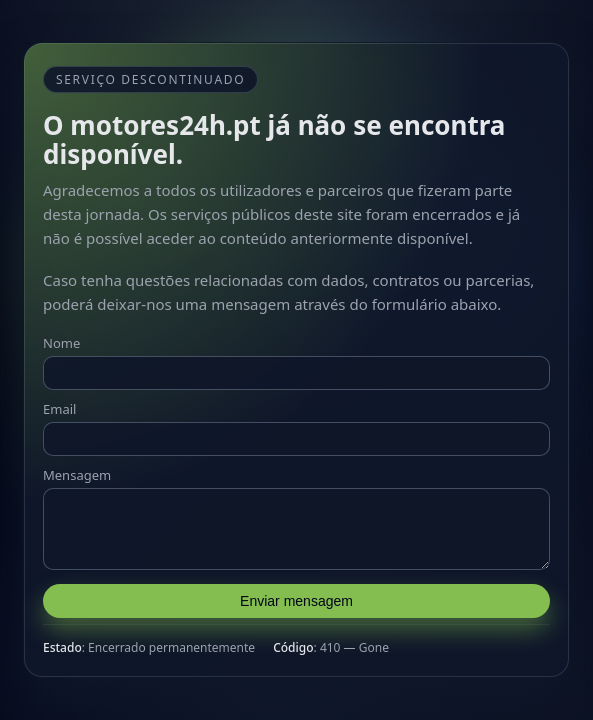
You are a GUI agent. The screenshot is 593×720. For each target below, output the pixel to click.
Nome (61, 337)
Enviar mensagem (296, 607)
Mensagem (77, 469)
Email (59, 403)
